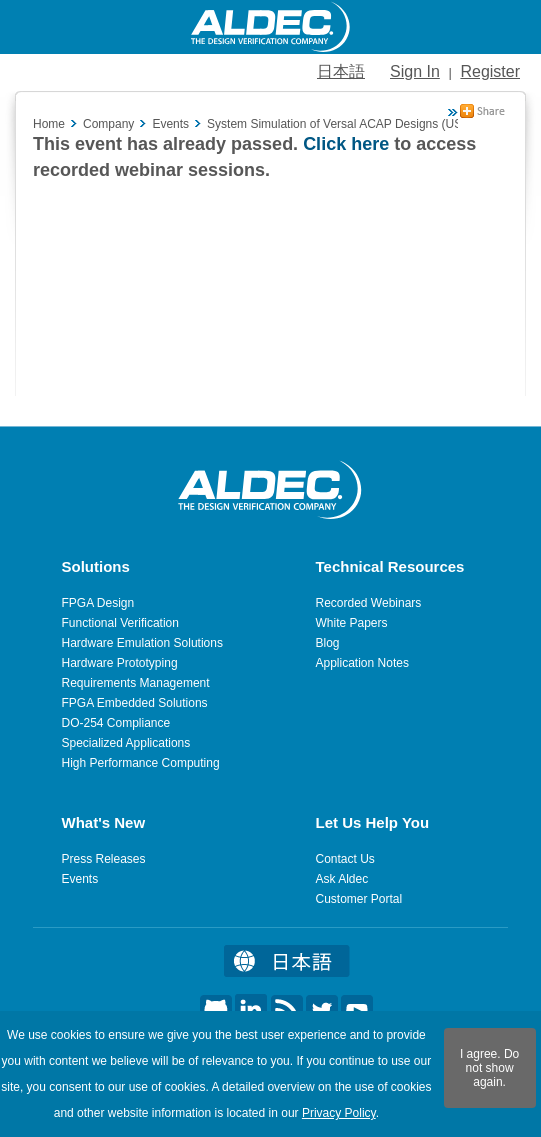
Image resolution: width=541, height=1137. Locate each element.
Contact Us (345, 859)
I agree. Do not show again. (489, 1068)
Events (80, 879)
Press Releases (104, 859)
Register (490, 71)
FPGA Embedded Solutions (135, 703)
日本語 (341, 71)
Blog (328, 643)
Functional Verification (120, 623)
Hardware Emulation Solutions (142, 643)
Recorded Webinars (369, 603)
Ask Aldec (342, 879)
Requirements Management (136, 683)
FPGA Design (98, 603)
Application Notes (362, 663)
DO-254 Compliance (116, 723)
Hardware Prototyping (120, 663)
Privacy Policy (339, 1113)
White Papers (352, 623)
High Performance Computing (141, 763)
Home (49, 124)
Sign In (415, 71)
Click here (346, 144)
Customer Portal (359, 899)
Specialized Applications (126, 743)
